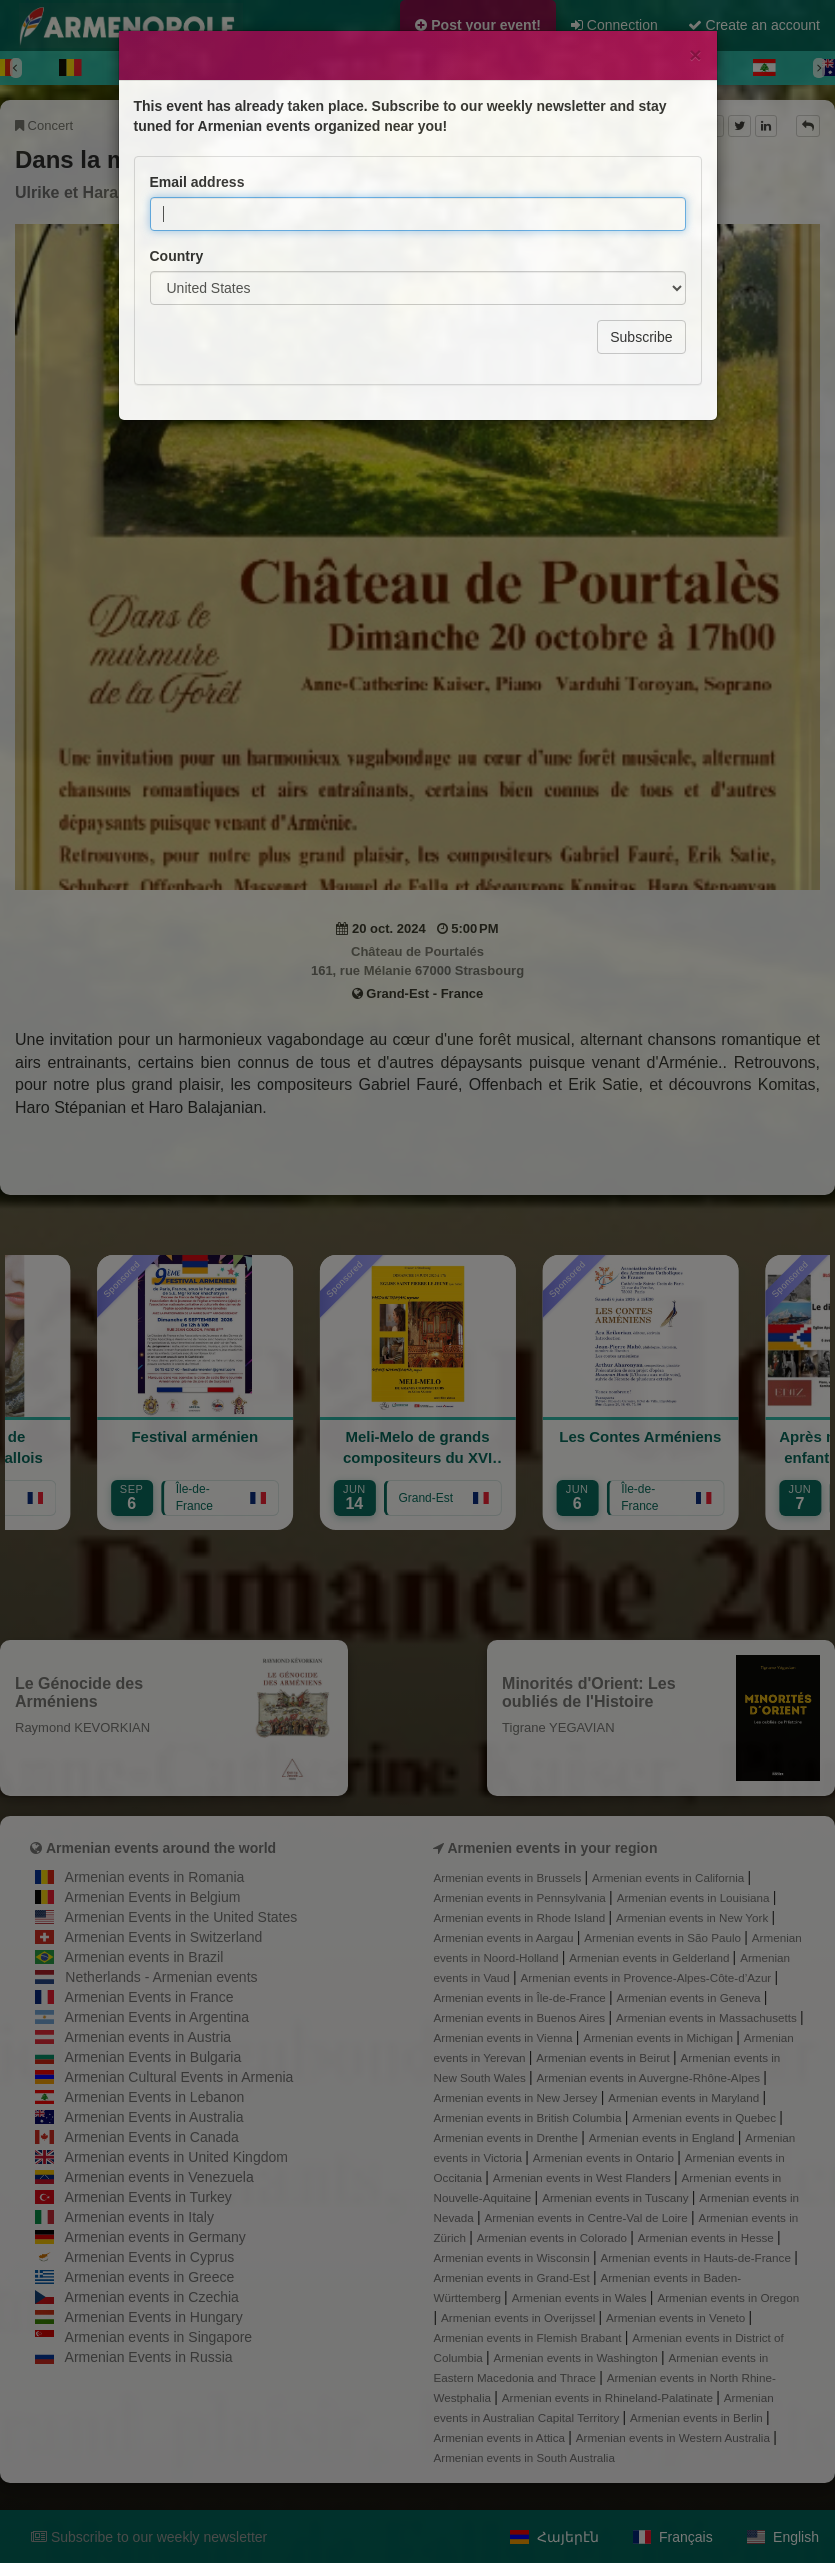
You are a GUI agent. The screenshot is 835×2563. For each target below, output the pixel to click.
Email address (197, 93)
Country (177, 167)
